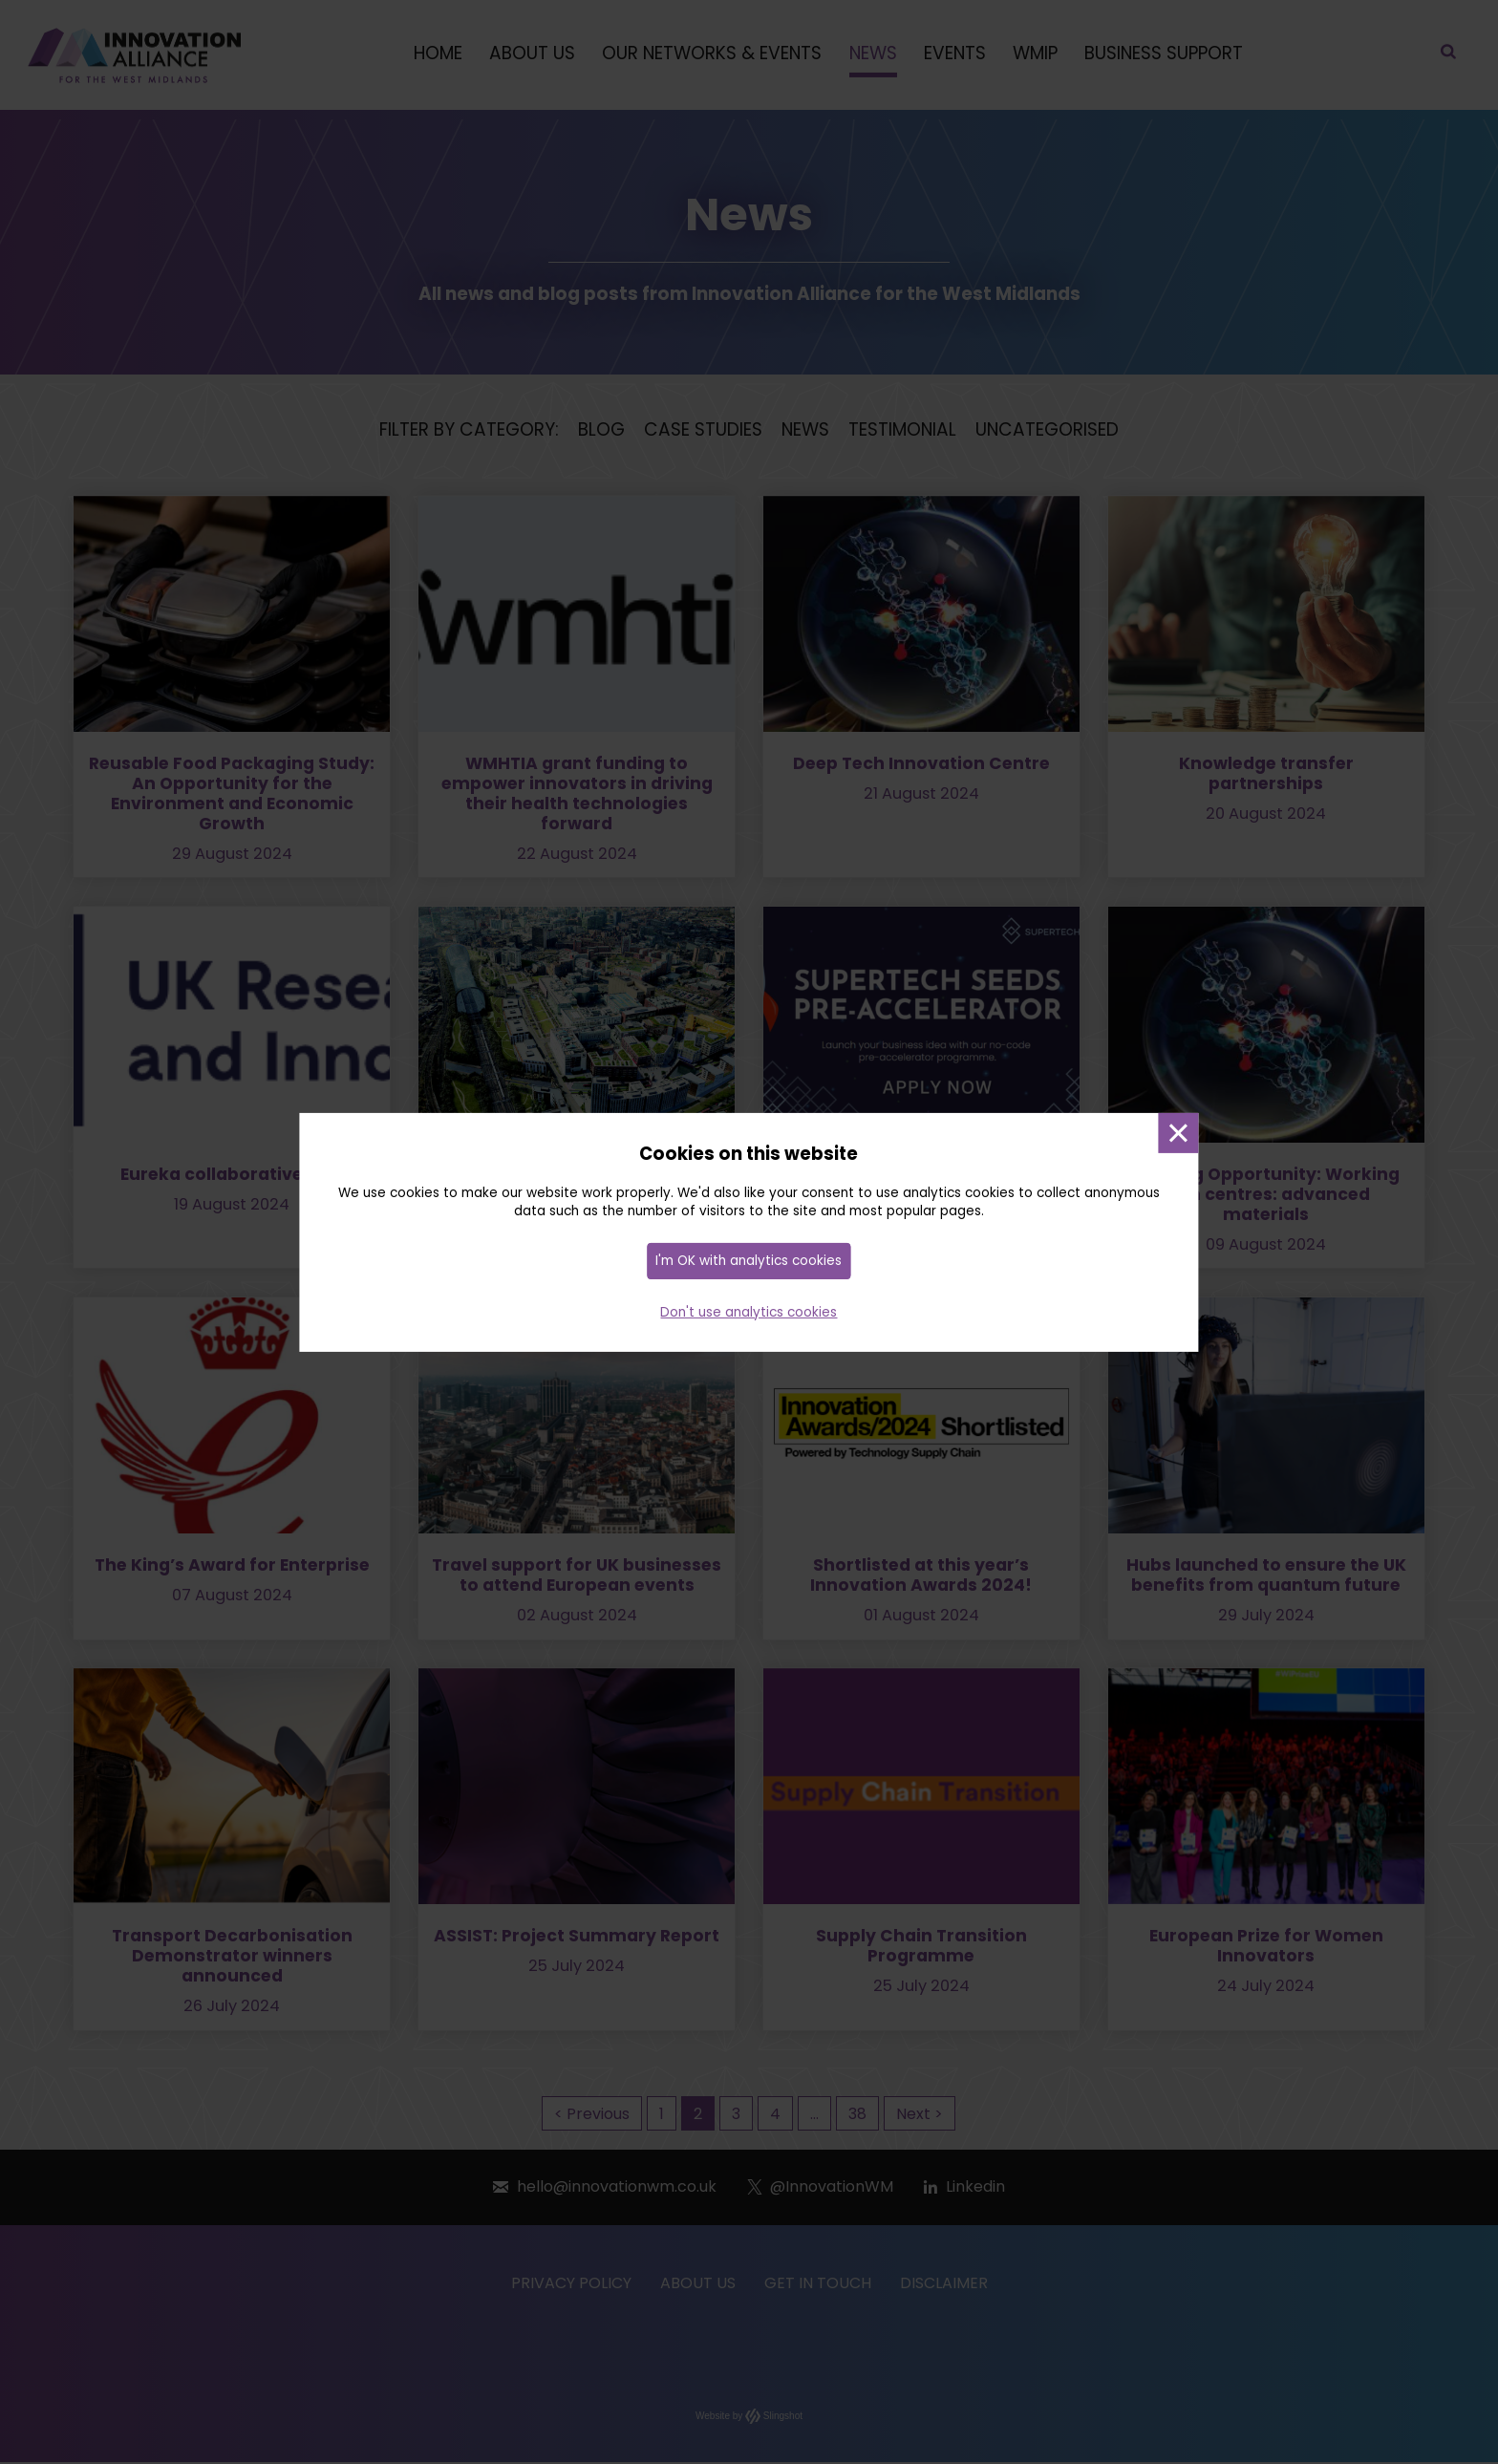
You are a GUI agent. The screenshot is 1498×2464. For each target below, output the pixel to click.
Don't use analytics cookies (748, 1312)
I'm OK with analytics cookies (748, 1262)
